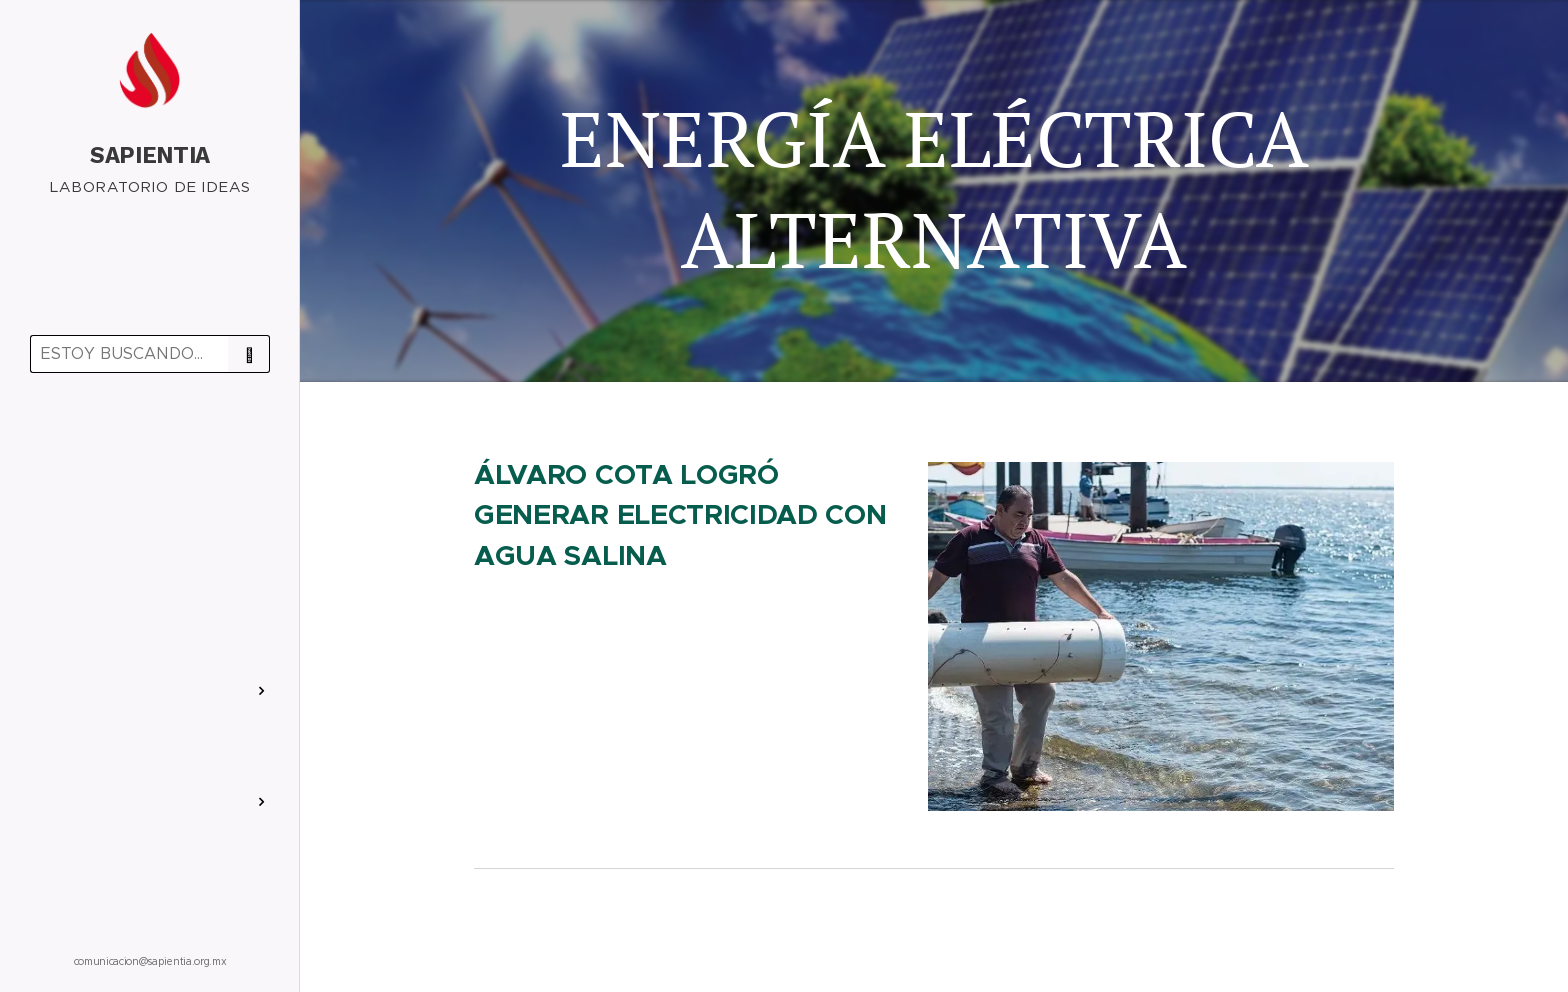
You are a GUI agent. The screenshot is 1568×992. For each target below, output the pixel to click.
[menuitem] (150, 446)
